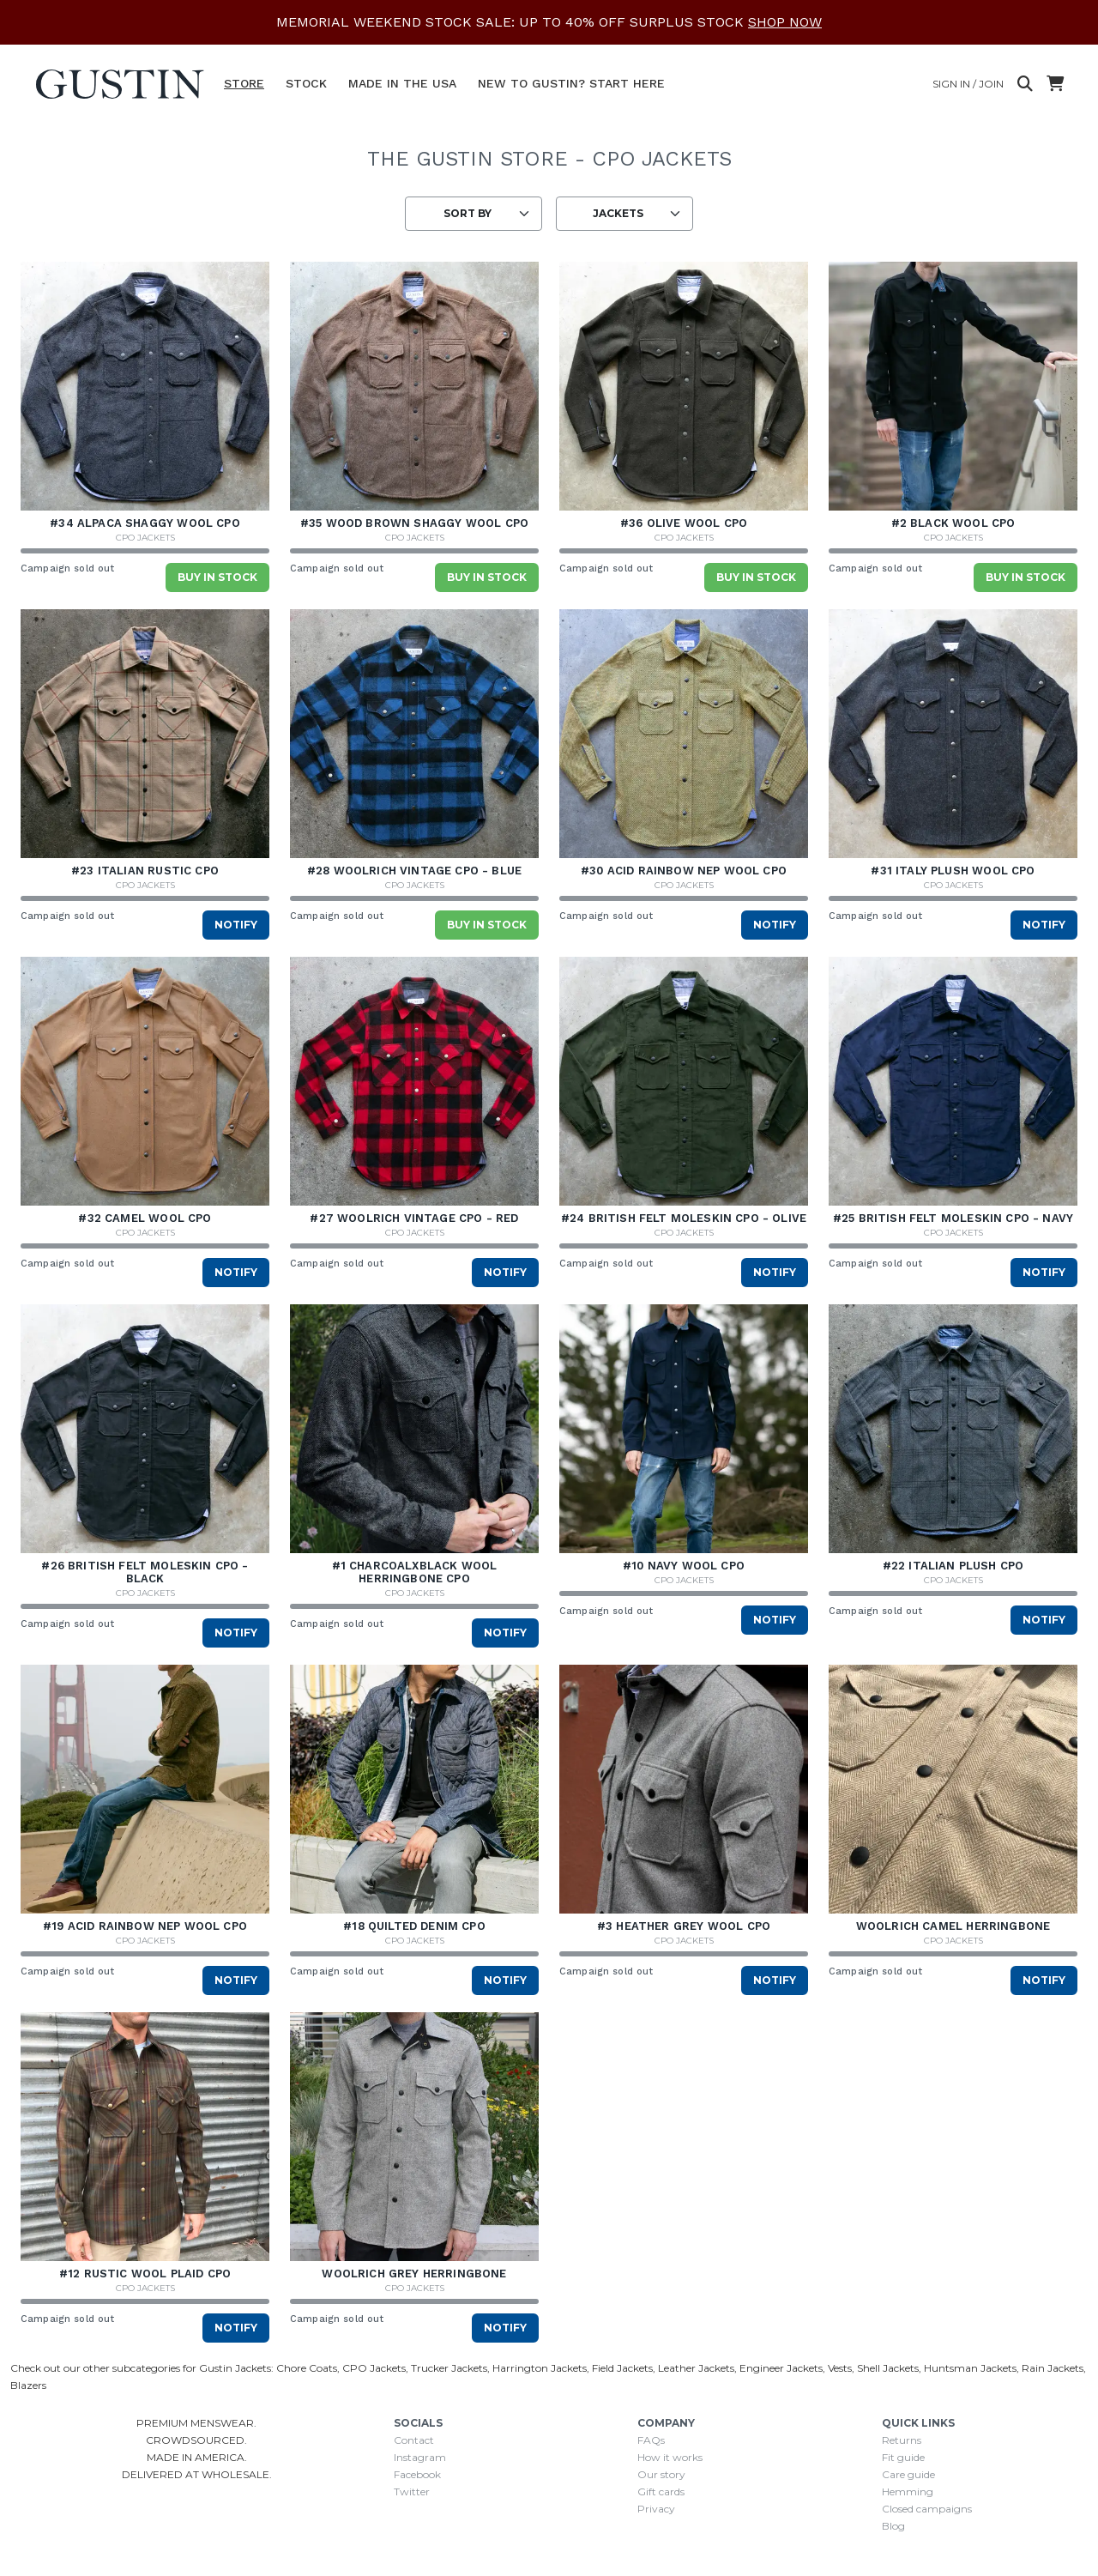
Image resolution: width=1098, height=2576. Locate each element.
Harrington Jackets (539, 2367)
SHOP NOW (785, 22)
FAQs (651, 2440)
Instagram (420, 2457)
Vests (840, 2367)
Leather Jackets (696, 2367)
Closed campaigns (927, 2508)
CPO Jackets (145, 537)
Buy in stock (217, 577)
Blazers (28, 2385)
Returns (901, 2440)
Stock (306, 83)
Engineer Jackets (781, 2367)
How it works (670, 2457)
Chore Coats (306, 2367)
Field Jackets (622, 2367)
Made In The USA (402, 83)
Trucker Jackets (449, 2367)
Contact (414, 2440)
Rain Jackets (1052, 2367)
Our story (661, 2474)
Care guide (908, 2474)
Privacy (656, 2508)
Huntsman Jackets (970, 2367)
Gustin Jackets (235, 2367)
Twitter (412, 2491)
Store (244, 83)
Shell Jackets (888, 2367)
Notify (235, 924)
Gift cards (661, 2491)
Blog (893, 2525)
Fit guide (903, 2457)
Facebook (417, 2474)
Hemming (907, 2491)
